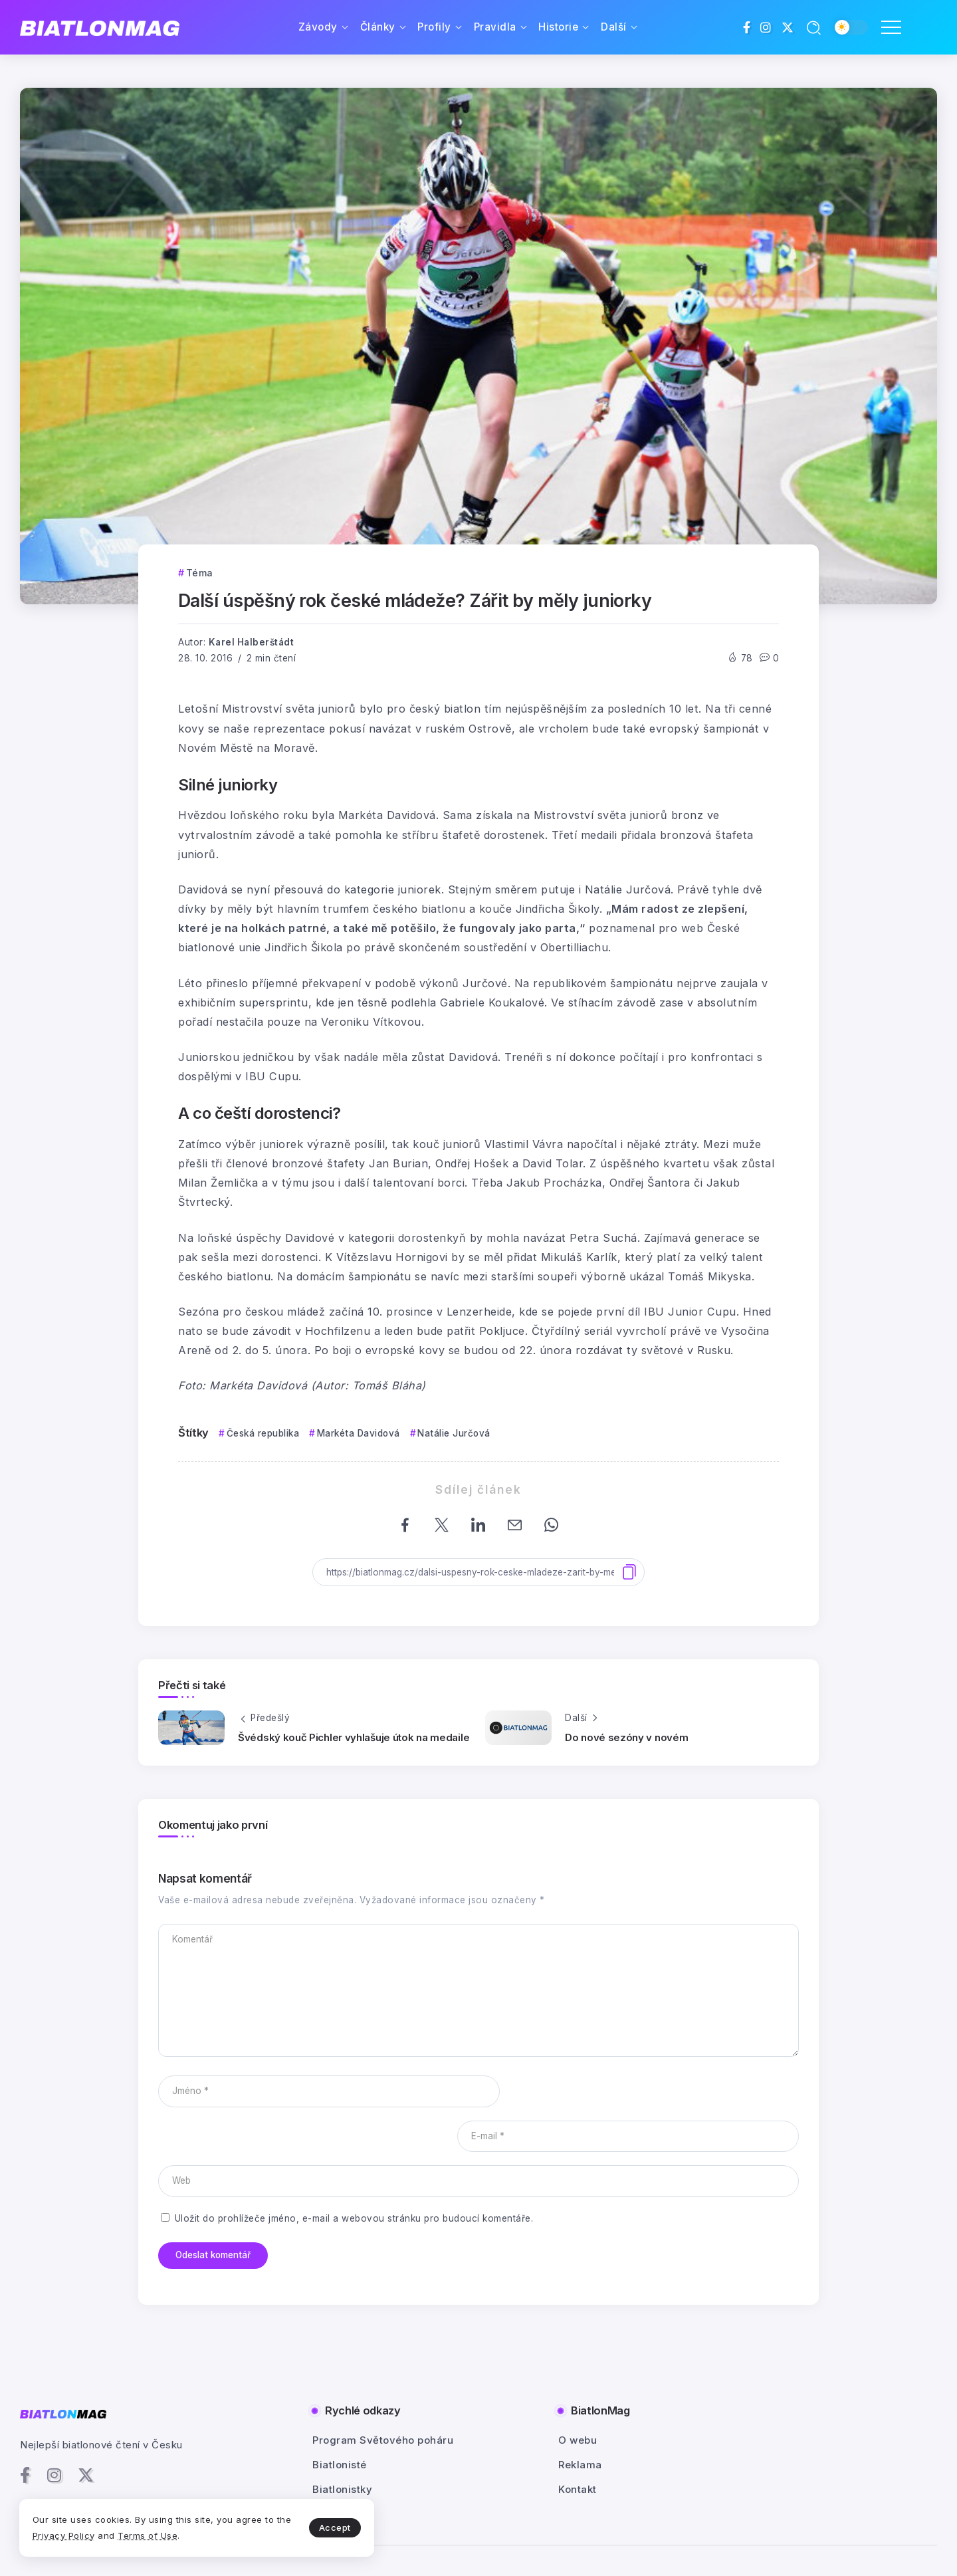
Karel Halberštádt (251, 642)
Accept (313, 2526)
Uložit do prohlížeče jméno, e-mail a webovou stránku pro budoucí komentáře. (354, 2173)
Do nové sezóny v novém (626, 1737)
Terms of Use (166, 2534)
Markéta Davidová (358, 1433)
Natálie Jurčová (453, 1433)
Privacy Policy (82, 2534)
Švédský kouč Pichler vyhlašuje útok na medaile (353, 1737)
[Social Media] (747, 27)
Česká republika (263, 1433)
